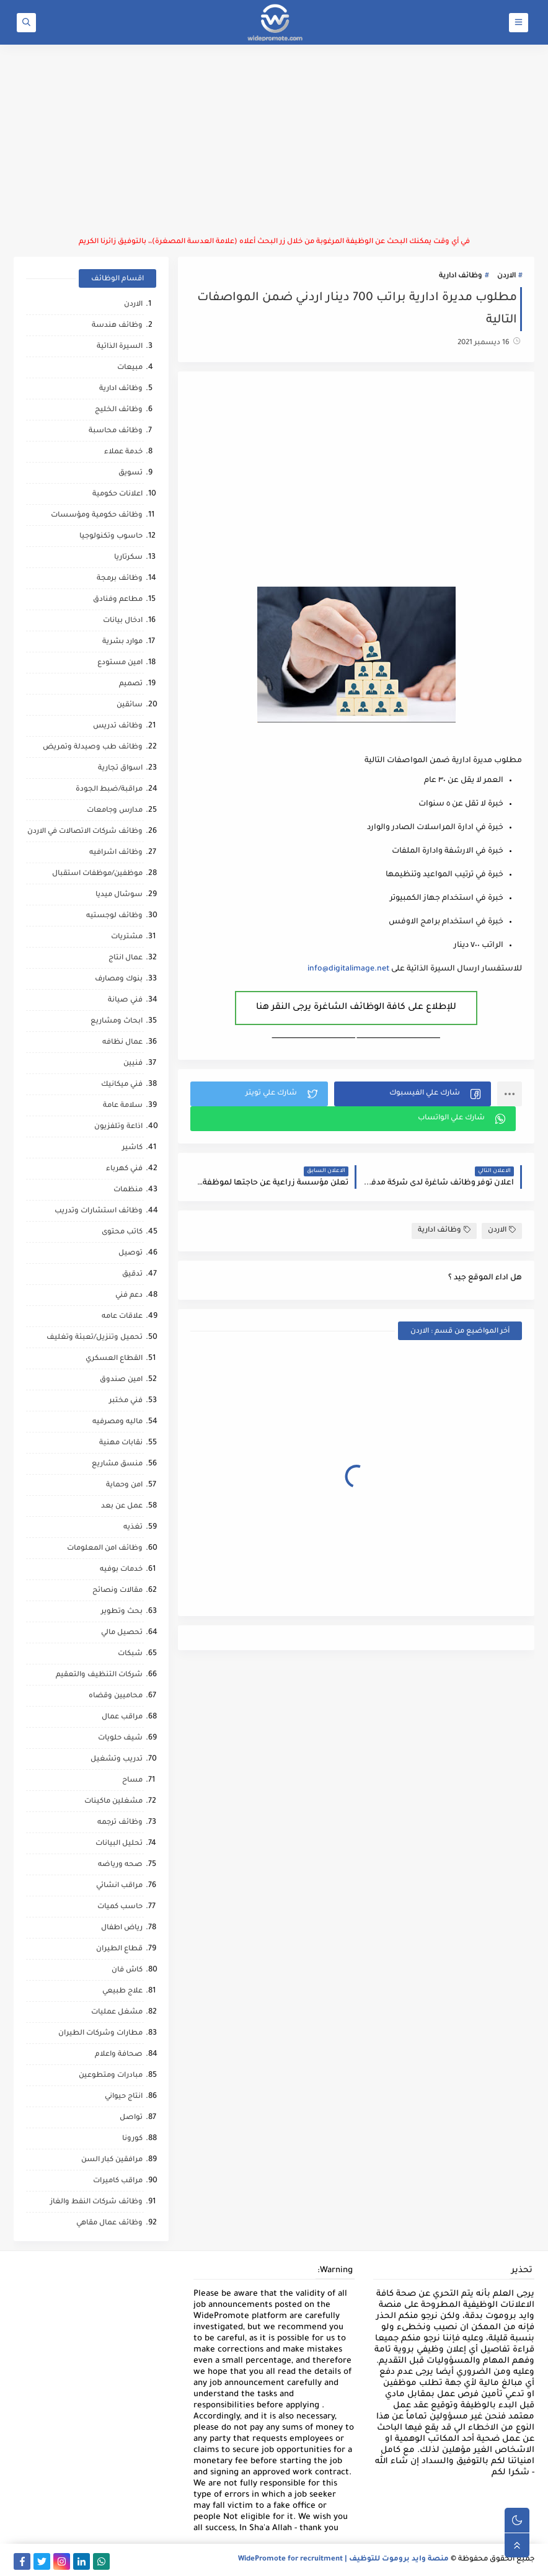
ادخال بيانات (123, 621)
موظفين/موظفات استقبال (97, 874)
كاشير (132, 1148)
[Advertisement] (274, 141)
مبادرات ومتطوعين (111, 2076)
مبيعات (130, 368)
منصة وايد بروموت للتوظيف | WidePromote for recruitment (343, 2560)
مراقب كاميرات (118, 2181)
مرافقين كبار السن (112, 2160)
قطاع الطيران (119, 1949)
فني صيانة (125, 1001)
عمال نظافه (122, 1043)
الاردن (506, 276)
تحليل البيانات (119, 1844)
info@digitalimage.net (348, 969)
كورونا (132, 2139)
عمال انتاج (125, 958)
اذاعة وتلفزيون (118, 1127)
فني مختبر (126, 1401)
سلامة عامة (123, 1106)
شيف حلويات (120, 1738)
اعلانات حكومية (117, 495)
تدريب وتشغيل (117, 1760)
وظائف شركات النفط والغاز (96, 2202)
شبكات (130, 1654)
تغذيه (133, 1528)
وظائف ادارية (460, 276)
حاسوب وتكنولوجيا (111, 537)
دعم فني (129, 1296)
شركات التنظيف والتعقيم (99, 1675)
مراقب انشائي (119, 1886)
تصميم (131, 684)
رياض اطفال (122, 1928)
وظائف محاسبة (116, 431)
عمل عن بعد (122, 1507)
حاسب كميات (120, 1907)
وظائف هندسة (117, 326)
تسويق (130, 473)
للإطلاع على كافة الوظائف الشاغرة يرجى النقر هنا (356, 1008)
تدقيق (132, 1275)
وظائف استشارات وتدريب (99, 1211)
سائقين (130, 705)
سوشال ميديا (119, 895)
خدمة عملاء (123, 452)
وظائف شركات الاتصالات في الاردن (85, 832)
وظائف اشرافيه (116, 853)
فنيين (133, 1064)
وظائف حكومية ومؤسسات (97, 516)
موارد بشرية (122, 642)
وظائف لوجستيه (114, 916)
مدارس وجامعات (115, 811)
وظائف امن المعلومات (105, 1549)
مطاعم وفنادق (118, 600)
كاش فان (127, 1970)
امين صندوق (121, 1380)
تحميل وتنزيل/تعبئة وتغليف (94, 1338)
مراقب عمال (122, 1717)
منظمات (128, 1190)
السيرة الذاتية (120, 347)
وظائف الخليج (119, 410)
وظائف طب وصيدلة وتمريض (93, 748)
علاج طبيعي (122, 1992)
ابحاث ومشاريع (117, 1022)
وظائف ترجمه (120, 1823)
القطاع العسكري (114, 1359)
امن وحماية (124, 1485)
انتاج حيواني (124, 2097)
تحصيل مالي (122, 1633)
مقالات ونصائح (117, 1591)
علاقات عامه (122, 1317)
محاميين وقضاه (116, 1696)
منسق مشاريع (117, 1464)
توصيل (130, 1254)
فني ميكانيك (122, 1085)
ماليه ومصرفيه (117, 1422)
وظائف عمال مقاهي (109, 2223)
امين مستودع (120, 663)
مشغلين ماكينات (113, 1802)
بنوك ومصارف (119, 979)
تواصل (131, 2118)
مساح (132, 1781)
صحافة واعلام (119, 2055)
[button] (412, 1093)
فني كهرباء (124, 1169)
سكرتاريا (128, 558)
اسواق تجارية (120, 769)
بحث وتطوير (122, 1612)
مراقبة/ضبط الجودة (109, 790)
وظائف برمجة (120, 579)
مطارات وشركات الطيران (100, 2034)
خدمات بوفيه (121, 1570)
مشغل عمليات (117, 2013)
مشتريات (127, 937)
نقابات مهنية (121, 1443)
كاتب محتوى (122, 1232)
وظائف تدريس (118, 726)
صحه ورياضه (120, 1865)
